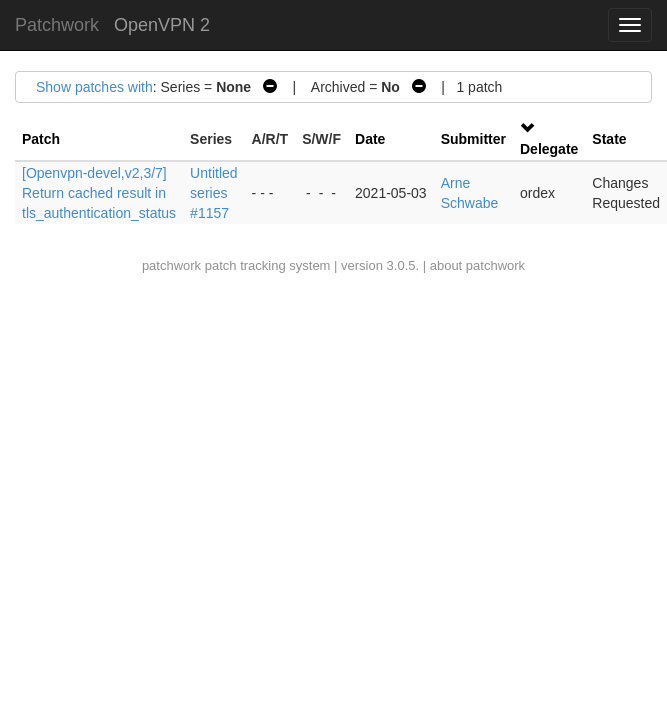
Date (370, 139)
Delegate (549, 149)
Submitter (473, 139)
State (609, 139)
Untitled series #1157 (213, 193)
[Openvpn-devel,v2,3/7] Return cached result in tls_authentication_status (99, 193)
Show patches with (94, 87)
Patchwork (57, 25)
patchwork (171, 265)
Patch (41, 139)
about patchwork (477, 265)
